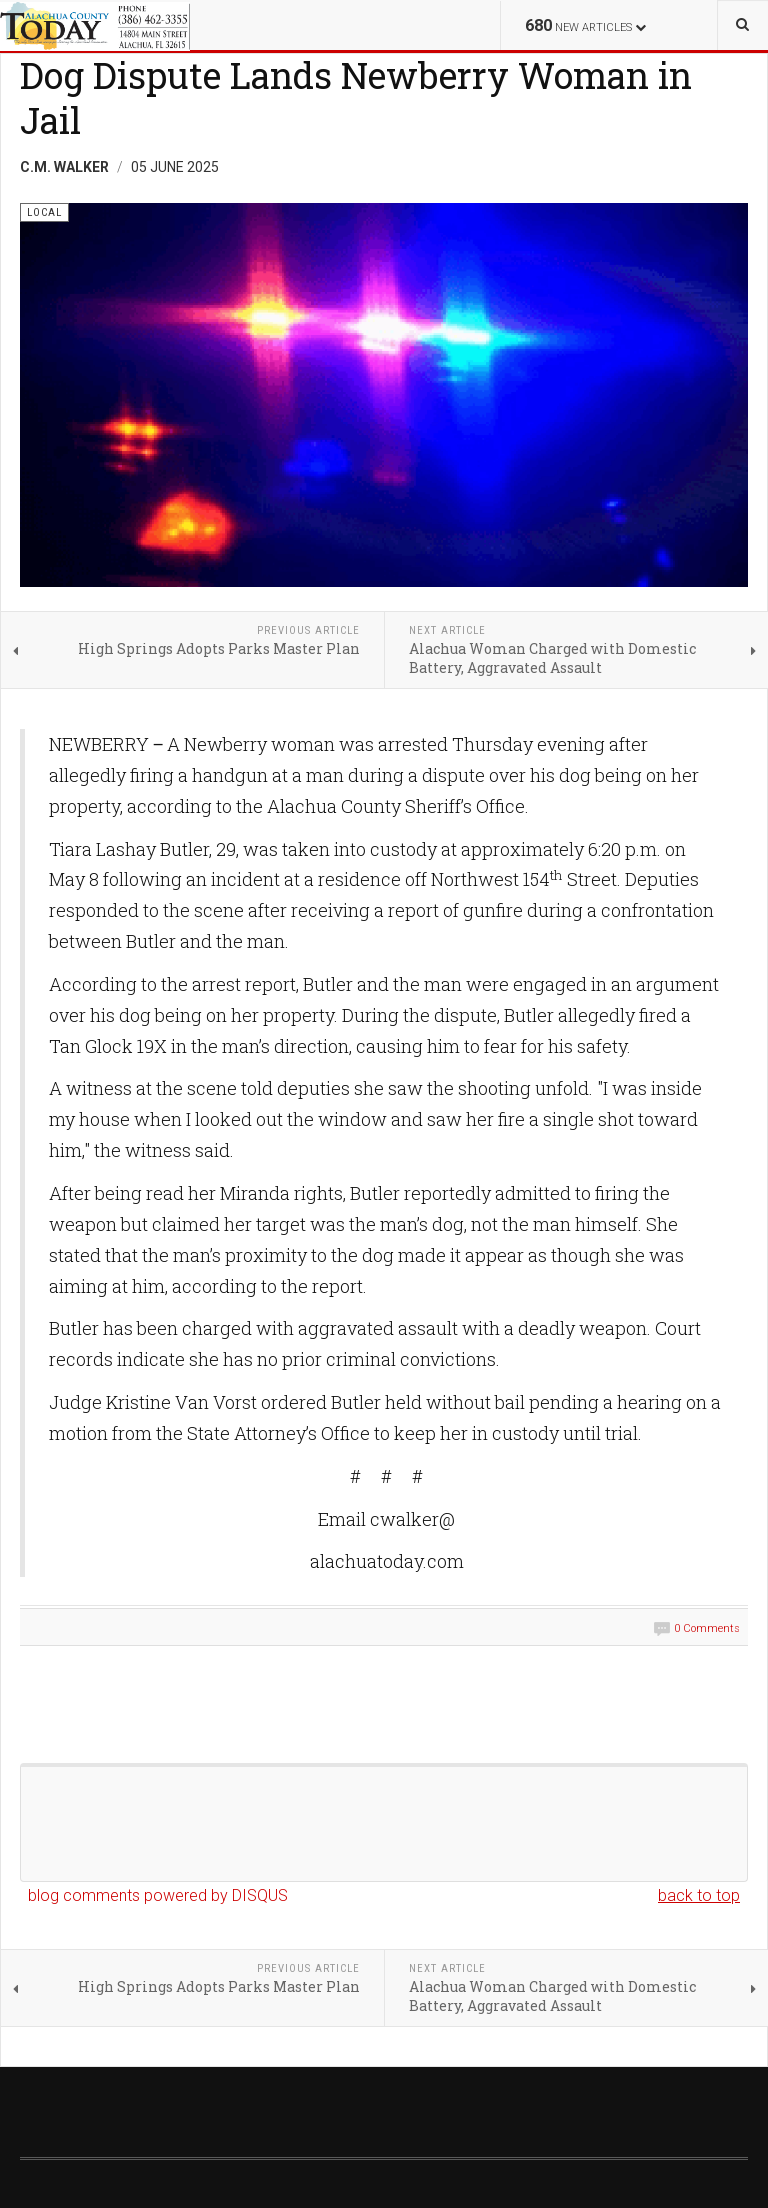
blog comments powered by (158, 1895)
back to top (699, 1895)
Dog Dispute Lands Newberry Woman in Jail (356, 97)
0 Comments (707, 1628)
